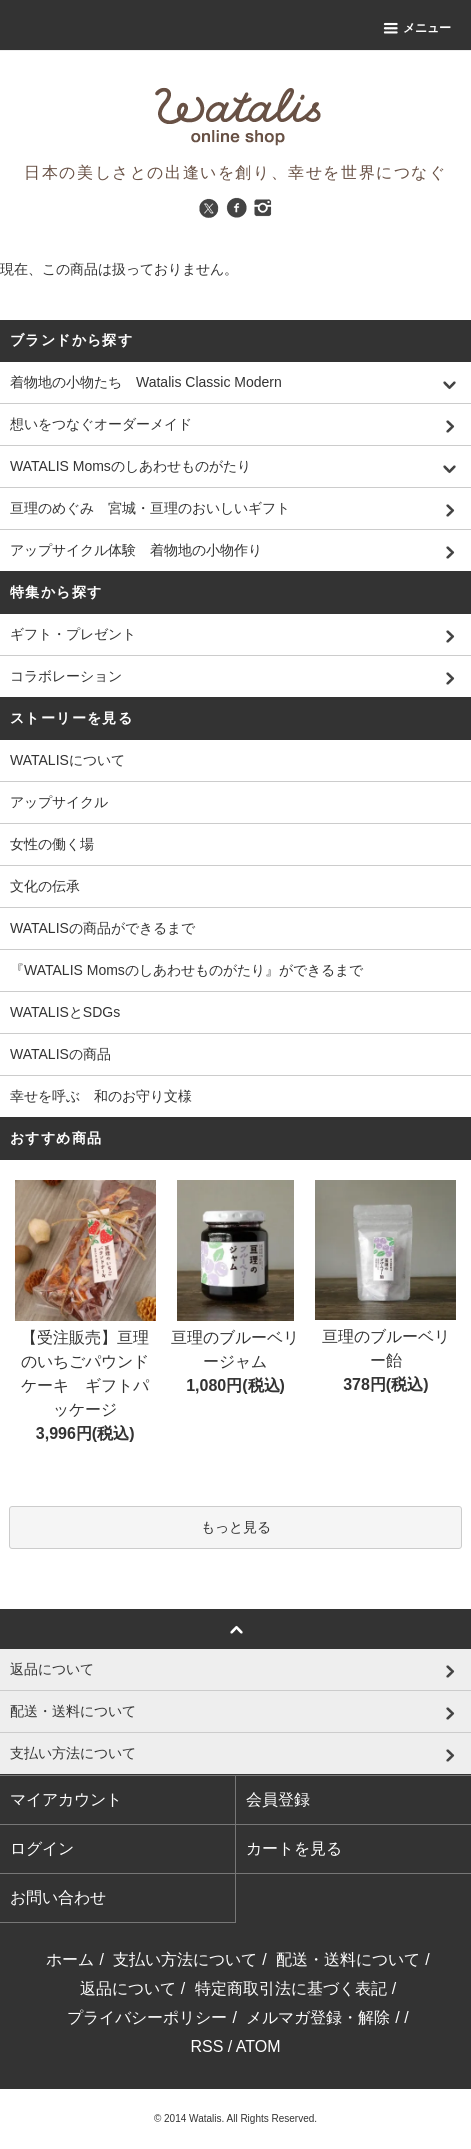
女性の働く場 (52, 844)
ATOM (258, 2046)
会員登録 (278, 1799)
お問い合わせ (58, 1897)
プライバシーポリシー (147, 2017)
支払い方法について (185, 1959)
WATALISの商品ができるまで (102, 928)
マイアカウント (66, 1799)
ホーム (70, 1959)
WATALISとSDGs (65, 1012)
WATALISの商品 (60, 1054)
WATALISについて (67, 760)
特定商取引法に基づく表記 (291, 1988)
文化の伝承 (45, 886)
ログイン (42, 1848)
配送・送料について (348, 1959)
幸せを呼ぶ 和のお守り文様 (101, 1096)
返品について (128, 1988)
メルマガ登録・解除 (318, 2017)
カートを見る (294, 1848)
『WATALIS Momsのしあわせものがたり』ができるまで (186, 970)
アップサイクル (59, 802)
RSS (206, 2046)
